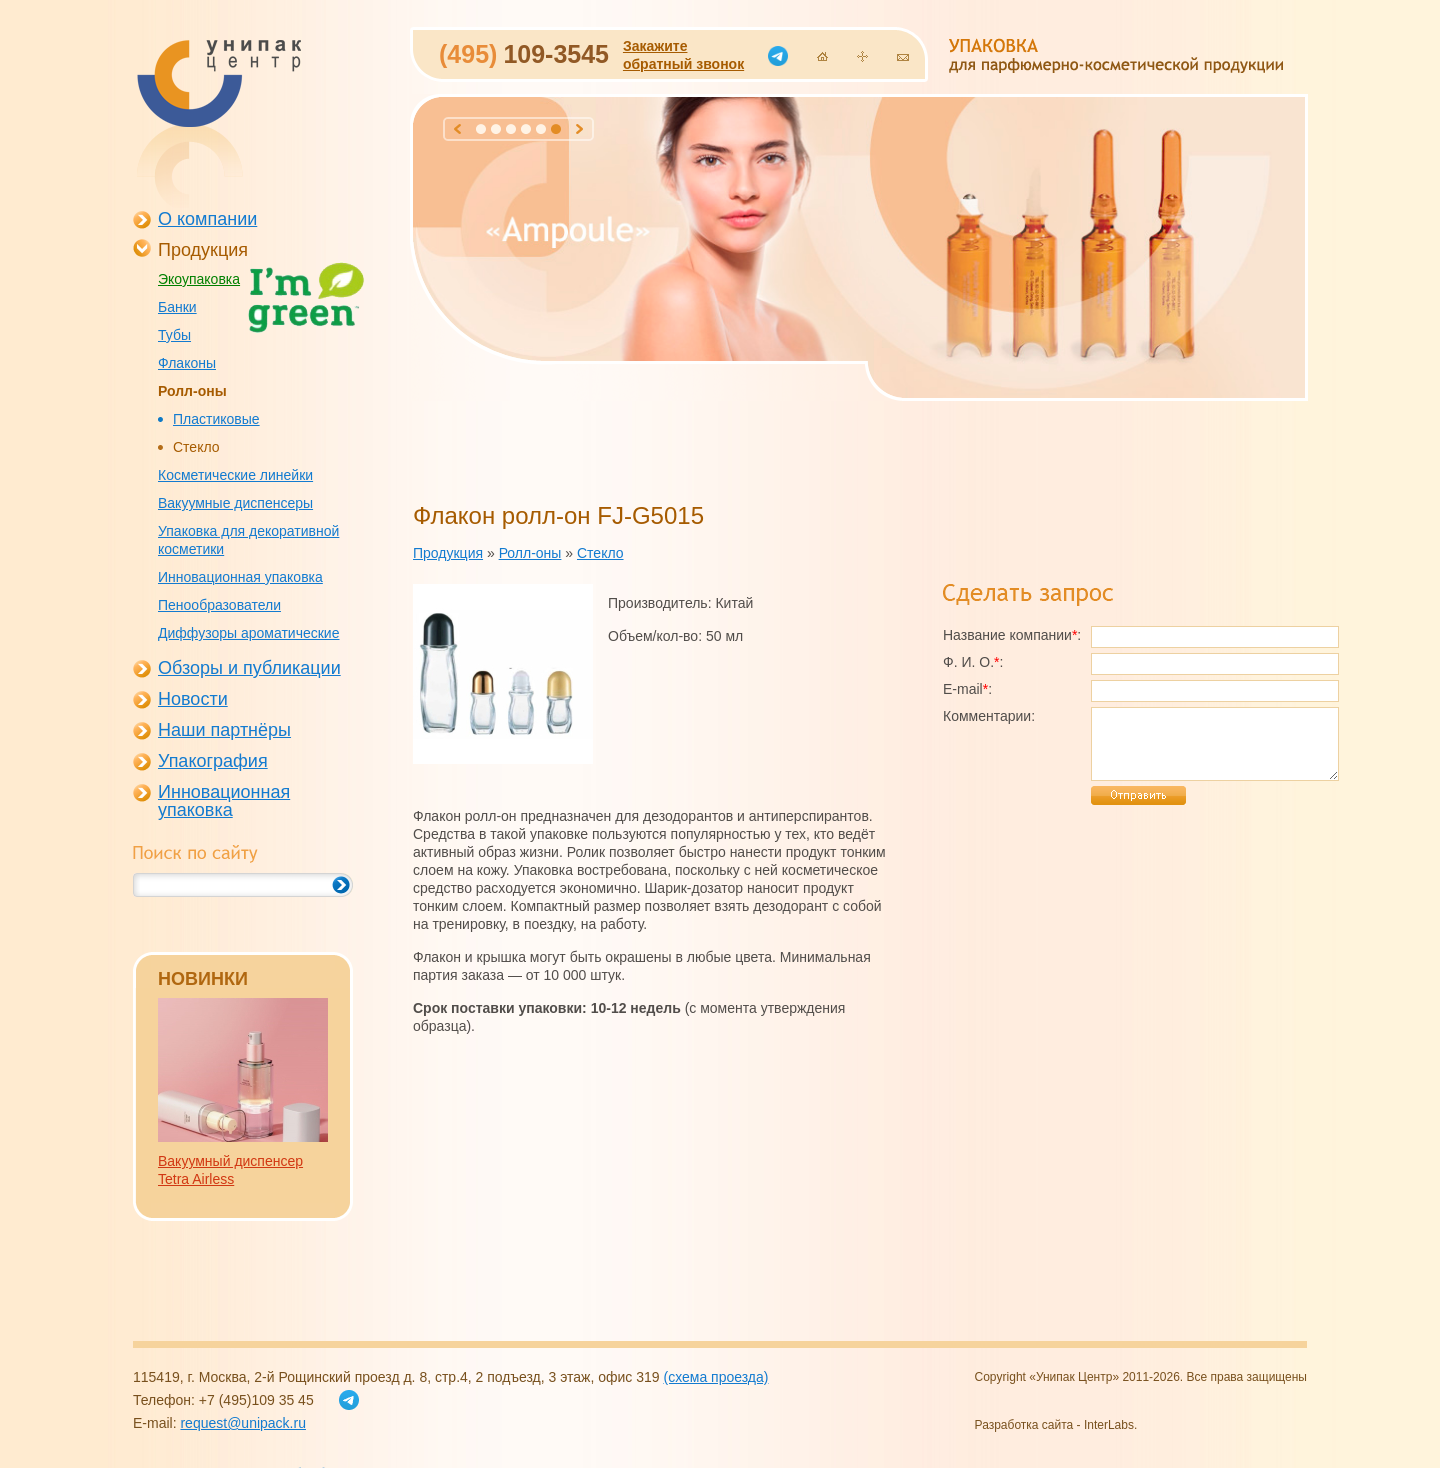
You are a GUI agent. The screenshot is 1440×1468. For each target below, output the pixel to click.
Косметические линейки (235, 475)
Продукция (203, 250)
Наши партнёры (224, 730)
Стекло (196, 447)
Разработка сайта (1024, 1425)
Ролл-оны (192, 391)
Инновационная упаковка (240, 577)
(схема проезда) (715, 1377)
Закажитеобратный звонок (683, 55)
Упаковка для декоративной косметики (248, 540)
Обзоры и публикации (249, 668)
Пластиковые (216, 419)
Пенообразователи (219, 605)
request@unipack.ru (243, 1423)
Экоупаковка (199, 279)
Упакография (213, 761)
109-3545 (524, 54)
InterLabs (1109, 1425)
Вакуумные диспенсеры (235, 503)
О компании (207, 219)
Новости (193, 699)
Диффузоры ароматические (248, 633)
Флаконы (187, 363)
